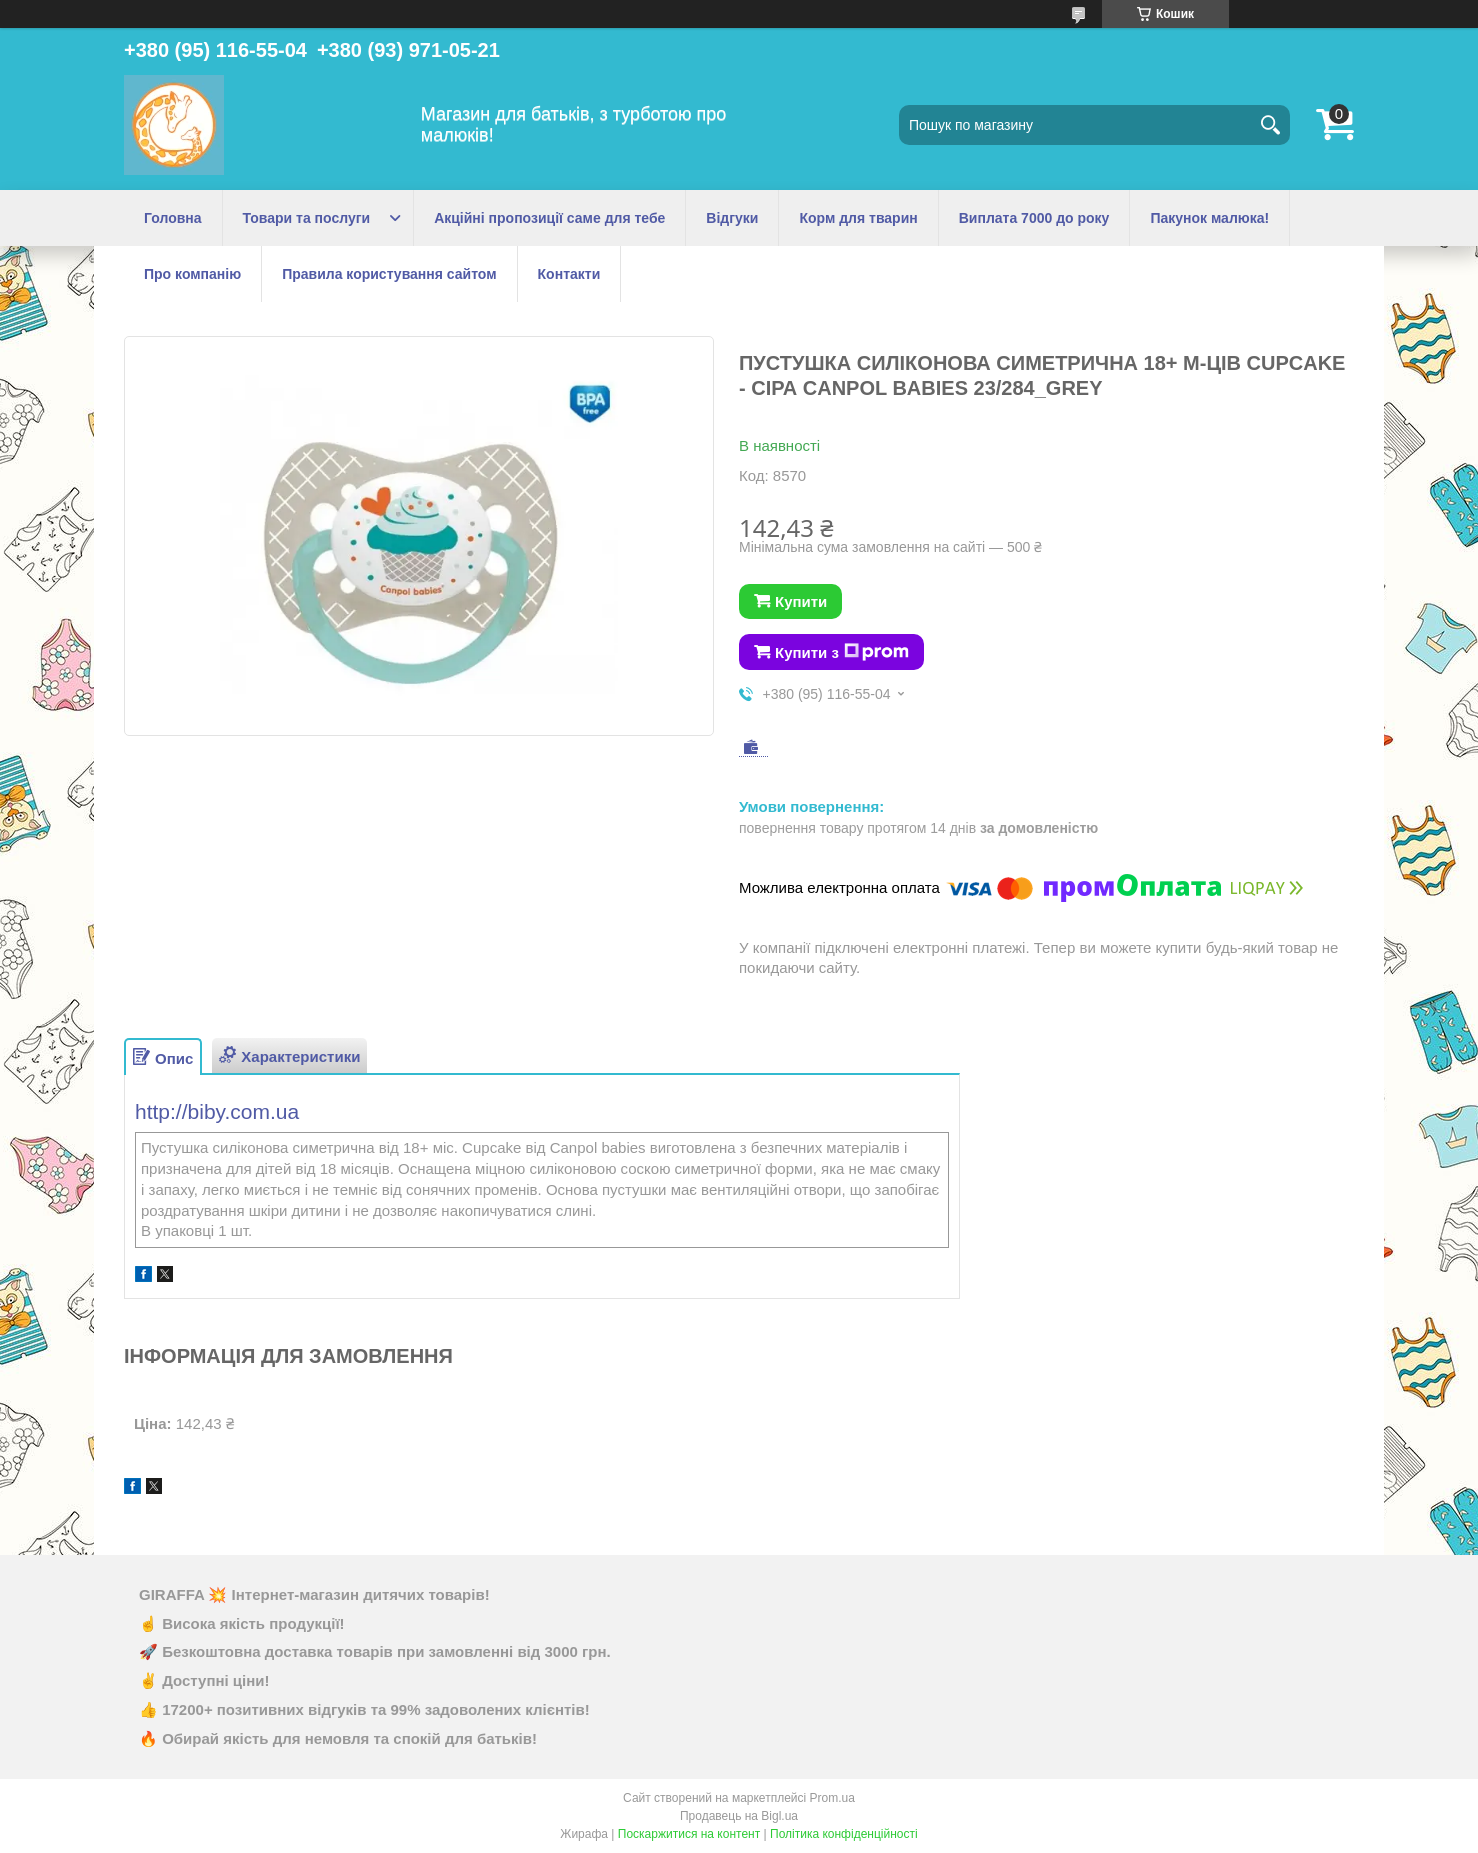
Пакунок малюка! (1209, 218)
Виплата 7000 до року (1034, 218)
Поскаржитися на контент (689, 1834)
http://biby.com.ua (217, 1111)
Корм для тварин (858, 218)
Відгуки (732, 218)
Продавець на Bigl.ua (739, 1816)
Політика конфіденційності (844, 1834)
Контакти (569, 274)
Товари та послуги (307, 218)
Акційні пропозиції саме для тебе (549, 218)
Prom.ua (832, 1798)
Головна (173, 218)
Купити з (842, 652)
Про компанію (192, 274)
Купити (801, 601)
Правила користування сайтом (389, 274)
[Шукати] (1270, 125)
